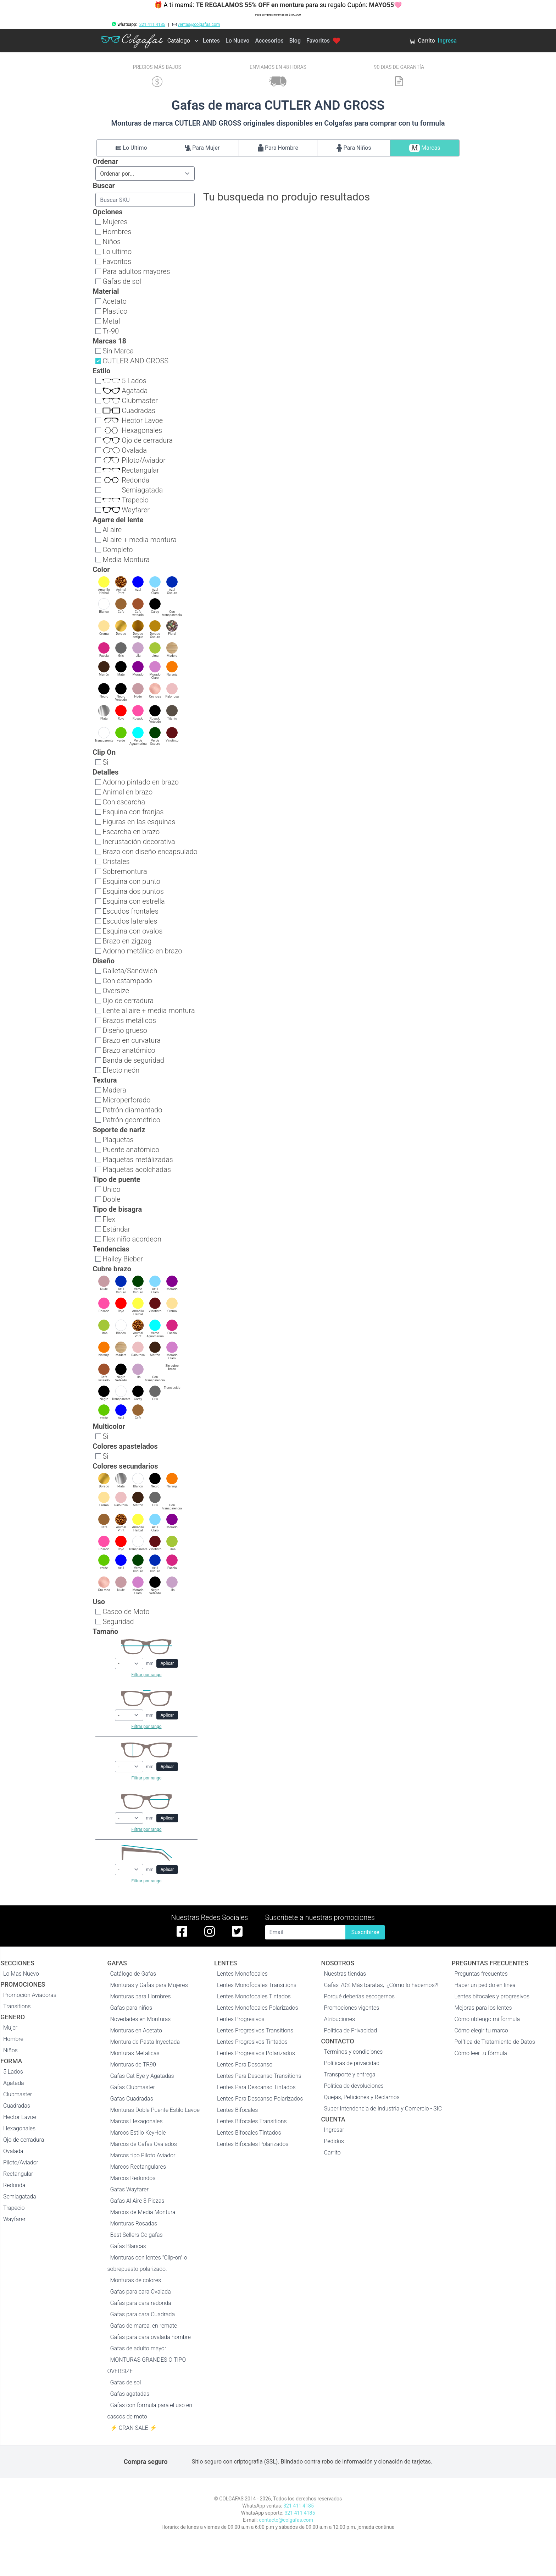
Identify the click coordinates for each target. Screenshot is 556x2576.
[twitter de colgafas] (237, 1931)
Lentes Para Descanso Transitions (259, 2076)
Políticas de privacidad (352, 2063)
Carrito (332, 2152)
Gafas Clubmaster (132, 2087)
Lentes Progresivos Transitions (255, 2030)
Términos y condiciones (353, 2051)
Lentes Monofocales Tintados (254, 1996)
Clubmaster (17, 2094)
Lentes (211, 40)
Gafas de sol (125, 2382)
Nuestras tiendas (345, 1973)
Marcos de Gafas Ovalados (143, 2144)
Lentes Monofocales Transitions (256, 1985)
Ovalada (13, 2151)
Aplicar (167, 1663)
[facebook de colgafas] (182, 1931)
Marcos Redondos (133, 2178)
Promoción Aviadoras (29, 1995)
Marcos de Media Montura (143, 2212)
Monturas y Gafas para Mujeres (149, 1985)
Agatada (13, 2083)
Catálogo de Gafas (133, 1973)
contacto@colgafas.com (286, 2520)
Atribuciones (339, 2019)
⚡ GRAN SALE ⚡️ (133, 2427)
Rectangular (18, 2173)
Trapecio (14, 2208)
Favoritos (323, 40)
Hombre (13, 2039)
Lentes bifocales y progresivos (492, 1996)
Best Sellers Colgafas (136, 2234)
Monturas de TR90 (133, 2064)
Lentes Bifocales (237, 2110)
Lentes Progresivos (241, 2019)
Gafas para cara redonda (140, 2303)
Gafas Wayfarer (129, 2189)
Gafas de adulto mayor (138, 2348)
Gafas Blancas (128, 2246)
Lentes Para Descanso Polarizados (260, 2098)
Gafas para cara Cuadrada (142, 2314)
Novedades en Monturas (140, 2019)
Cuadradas (16, 2105)
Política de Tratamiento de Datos (495, 2041)
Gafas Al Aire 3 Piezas (137, 2200)
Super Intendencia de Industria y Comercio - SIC (383, 2108)
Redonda (14, 2185)
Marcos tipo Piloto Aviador (143, 2155)
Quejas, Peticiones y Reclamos (362, 2097)
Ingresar (334, 2129)
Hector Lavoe (19, 2117)
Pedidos (334, 2141)
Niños (10, 2050)
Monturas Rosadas (133, 2223)
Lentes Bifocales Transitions (252, 2121)
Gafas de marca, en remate (143, 2325)
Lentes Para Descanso (244, 2064)
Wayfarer (14, 2219)
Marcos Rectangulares (138, 2166)
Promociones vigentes (351, 2007)
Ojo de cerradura (23, 2139)
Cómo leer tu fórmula (481, 2053)
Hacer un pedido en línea (485, 1985)
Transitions (17, 2006)
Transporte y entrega (350, 2074)
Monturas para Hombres (140, 1996)
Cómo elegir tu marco (481, 2030)
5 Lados (13, 2071)
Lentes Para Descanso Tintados (256, 2087)
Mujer (10, 2027)
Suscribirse (365, 1932)
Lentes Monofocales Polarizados (257, 2007)
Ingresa (447, 40)
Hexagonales (19, 2128)
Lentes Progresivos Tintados (252, 2041)
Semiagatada (19, 2196)
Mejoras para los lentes (483, 2007)
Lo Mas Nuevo (21, 1973)
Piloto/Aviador (20, 2162)
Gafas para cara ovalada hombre (150, 2337)
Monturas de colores (135, 2280)
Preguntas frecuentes (481, 1973)
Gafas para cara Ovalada (140, 2291)
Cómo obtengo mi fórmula (487, 2019)
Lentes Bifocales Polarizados (252, 2144)
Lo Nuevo (237, 40)
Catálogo (178, 40)
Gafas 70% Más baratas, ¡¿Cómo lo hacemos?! (381, 1985)
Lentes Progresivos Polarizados (256, 2053)
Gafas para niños (131, 2007)
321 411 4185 (152, 24)
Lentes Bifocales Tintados (249, 2132)
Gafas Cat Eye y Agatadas (142, 2076)
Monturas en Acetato (136, 2030)
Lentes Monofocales (242, 1973)
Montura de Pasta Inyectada (145, 2041)
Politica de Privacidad (350, 2030)
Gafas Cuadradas (131, 2098)
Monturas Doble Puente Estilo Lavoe (155, 2110)
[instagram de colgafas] (209, 1931)
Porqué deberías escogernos (359, 1996)
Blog (295, 40)
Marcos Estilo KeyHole (138, 2132)
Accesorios (269, 40)
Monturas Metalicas (135, 2053)
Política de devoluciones (354, 2085)
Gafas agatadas (130, 2393)
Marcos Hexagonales (136, 2121)
